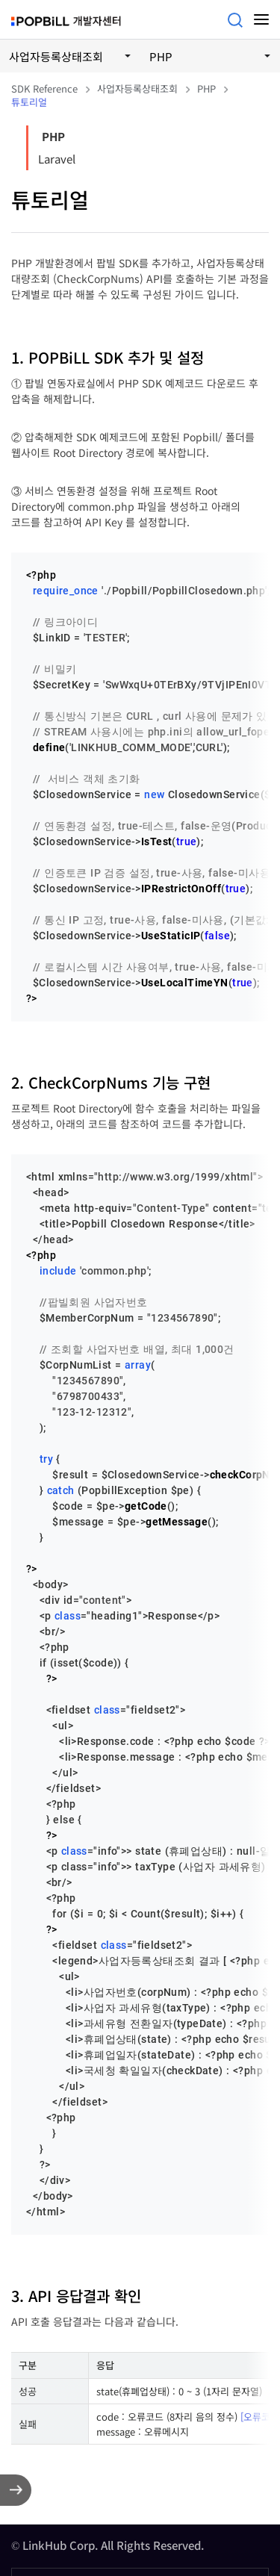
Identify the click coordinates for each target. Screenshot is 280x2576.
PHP (53, 136)
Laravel (56, 159)
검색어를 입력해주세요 (235, 20)
